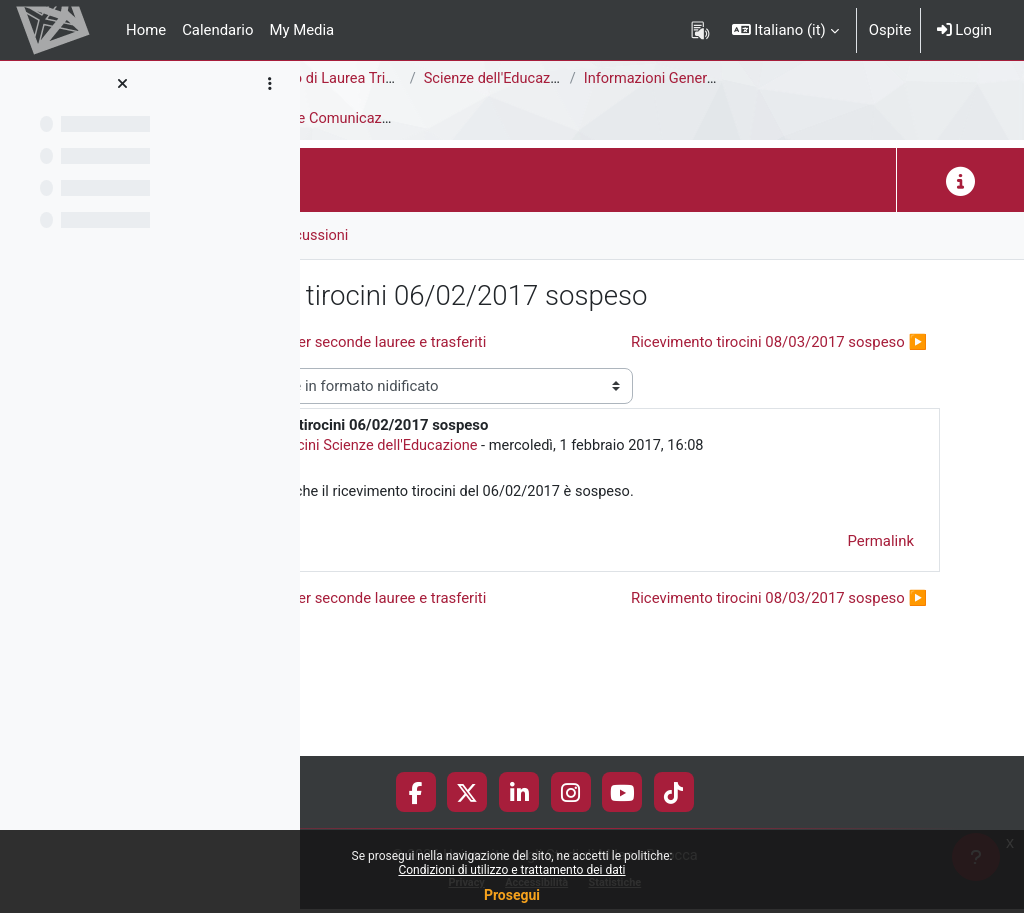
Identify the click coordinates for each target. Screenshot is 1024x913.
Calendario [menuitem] (217, 30)
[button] (785, 30)
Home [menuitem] (146, 30)
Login (964, 30)
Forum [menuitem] (360, 235)
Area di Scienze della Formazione (425, 79)
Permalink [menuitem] (881, 623)
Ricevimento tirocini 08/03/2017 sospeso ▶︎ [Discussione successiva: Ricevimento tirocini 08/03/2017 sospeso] (779, 378)
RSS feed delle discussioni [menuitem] (501, 235)
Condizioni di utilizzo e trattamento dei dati (511, 870)
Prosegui (512, 895)
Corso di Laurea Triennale (582, 79)
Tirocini (341, 119)
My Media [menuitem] (301, 30)
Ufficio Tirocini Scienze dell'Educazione (537, 527)
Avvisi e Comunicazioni (570, 119)
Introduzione (430, 119)
